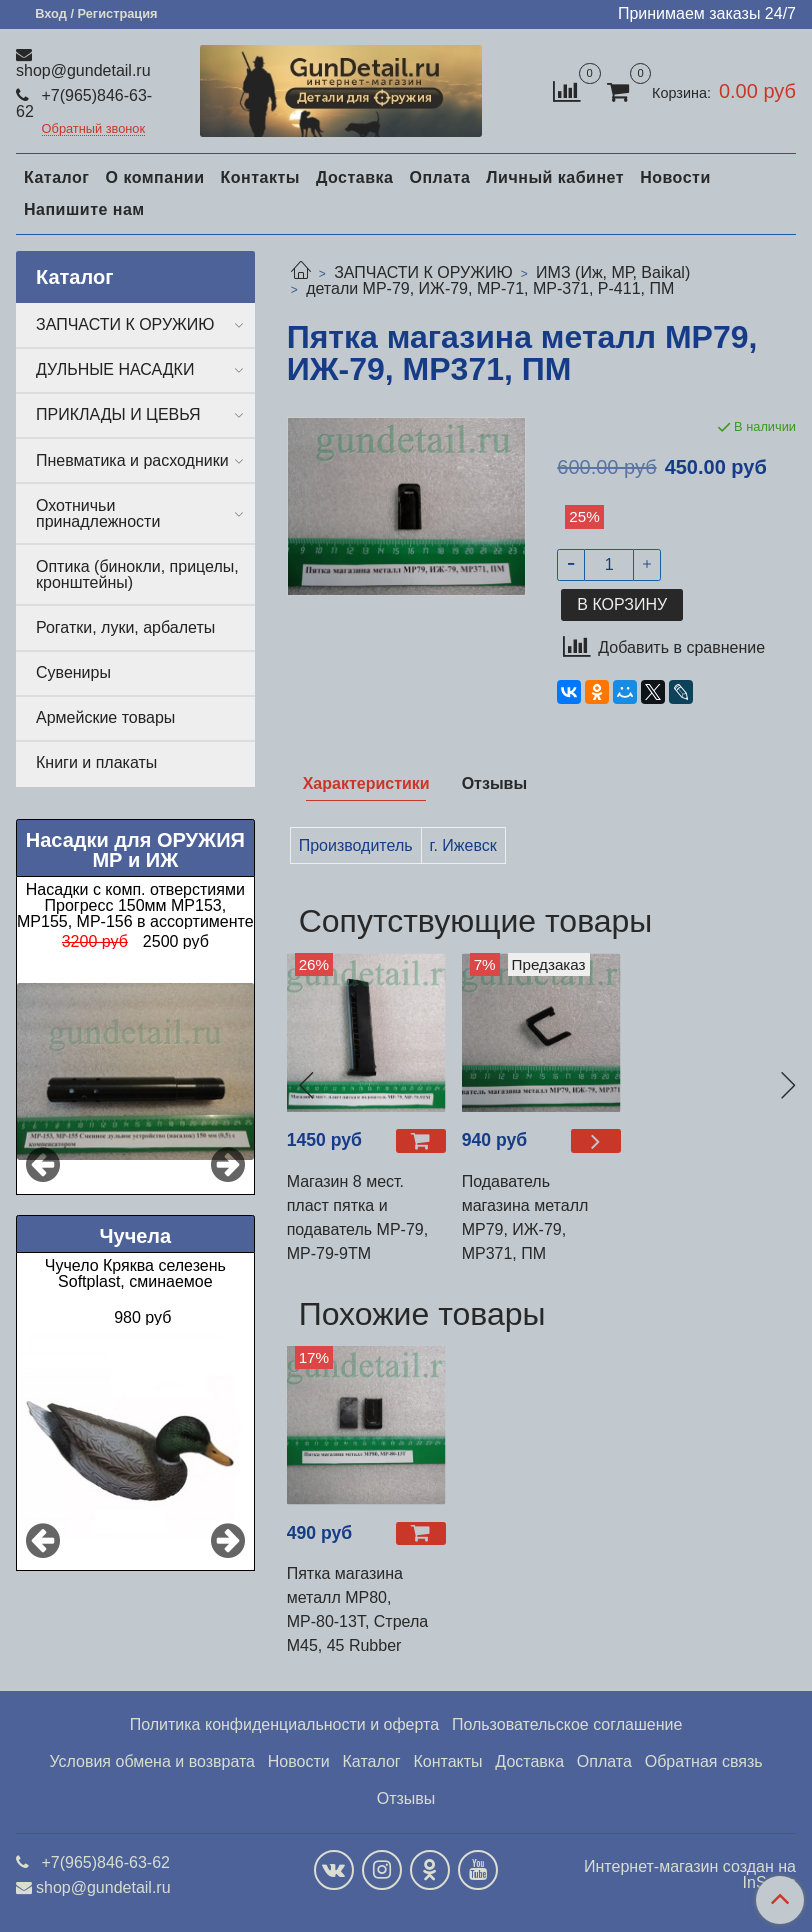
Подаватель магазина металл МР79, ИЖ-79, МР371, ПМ (525, 1217)
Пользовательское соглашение (567, 1724)
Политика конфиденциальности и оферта (284, 1724)
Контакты (259, 177)
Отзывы (406, 1798)
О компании (154, 177)
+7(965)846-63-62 (84, 103)
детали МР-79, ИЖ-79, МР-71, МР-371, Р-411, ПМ (490, 288)
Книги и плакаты (96, 762)
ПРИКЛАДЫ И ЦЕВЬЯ (118, 414)
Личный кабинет (555, 177)
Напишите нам (84, 209)
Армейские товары (105, 717)
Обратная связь (704, 1761)
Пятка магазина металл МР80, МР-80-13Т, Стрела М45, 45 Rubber (358, 1609)
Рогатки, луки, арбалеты (125, 627)
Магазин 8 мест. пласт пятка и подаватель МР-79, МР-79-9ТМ (358, 1217)
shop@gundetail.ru (83, 70)
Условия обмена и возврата (152, 1761)
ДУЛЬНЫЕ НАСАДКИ (115, 369)
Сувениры (73, 672)
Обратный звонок (94, 129)
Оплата (439, 177)
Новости (675, 177)
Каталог (56, 177)
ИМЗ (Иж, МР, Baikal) (613, 272)
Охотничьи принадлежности (98, 513)
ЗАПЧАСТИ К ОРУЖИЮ (423, 272)
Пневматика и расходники (132, 460)
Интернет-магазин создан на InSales (690, 1875)
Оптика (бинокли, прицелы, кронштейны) (137, 574)
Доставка (355, 177)
